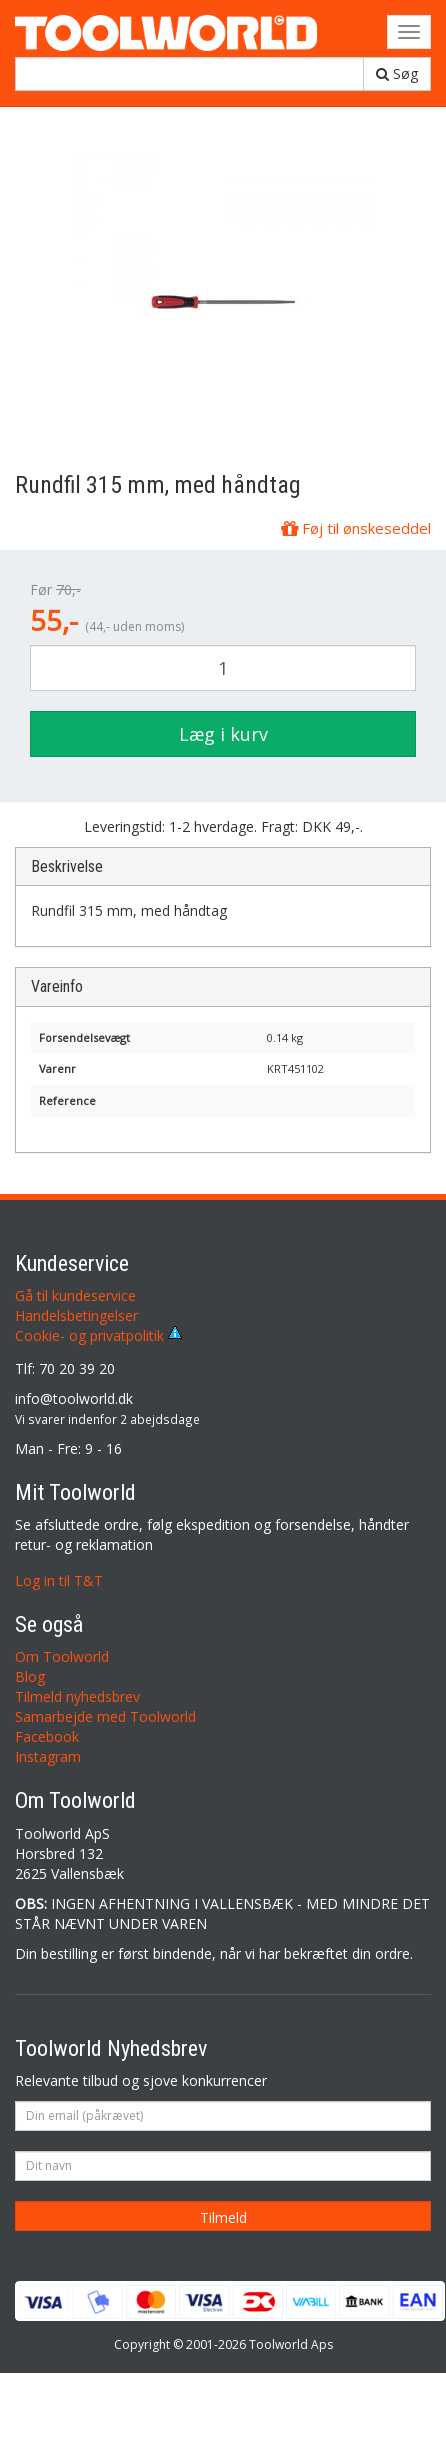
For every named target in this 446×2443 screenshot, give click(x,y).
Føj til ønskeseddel (356, 528)
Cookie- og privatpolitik (98, 1335)
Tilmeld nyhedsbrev (77, 1696)
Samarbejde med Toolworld (105, 1716)
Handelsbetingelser (76, 1315)
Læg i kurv (223, 734)
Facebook (47, 1736)
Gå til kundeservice (75, 1295)
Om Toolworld (62, 1656)
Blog (30, 1676)
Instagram (48, 1756)
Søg (397, 73)
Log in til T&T (59, 1580)
